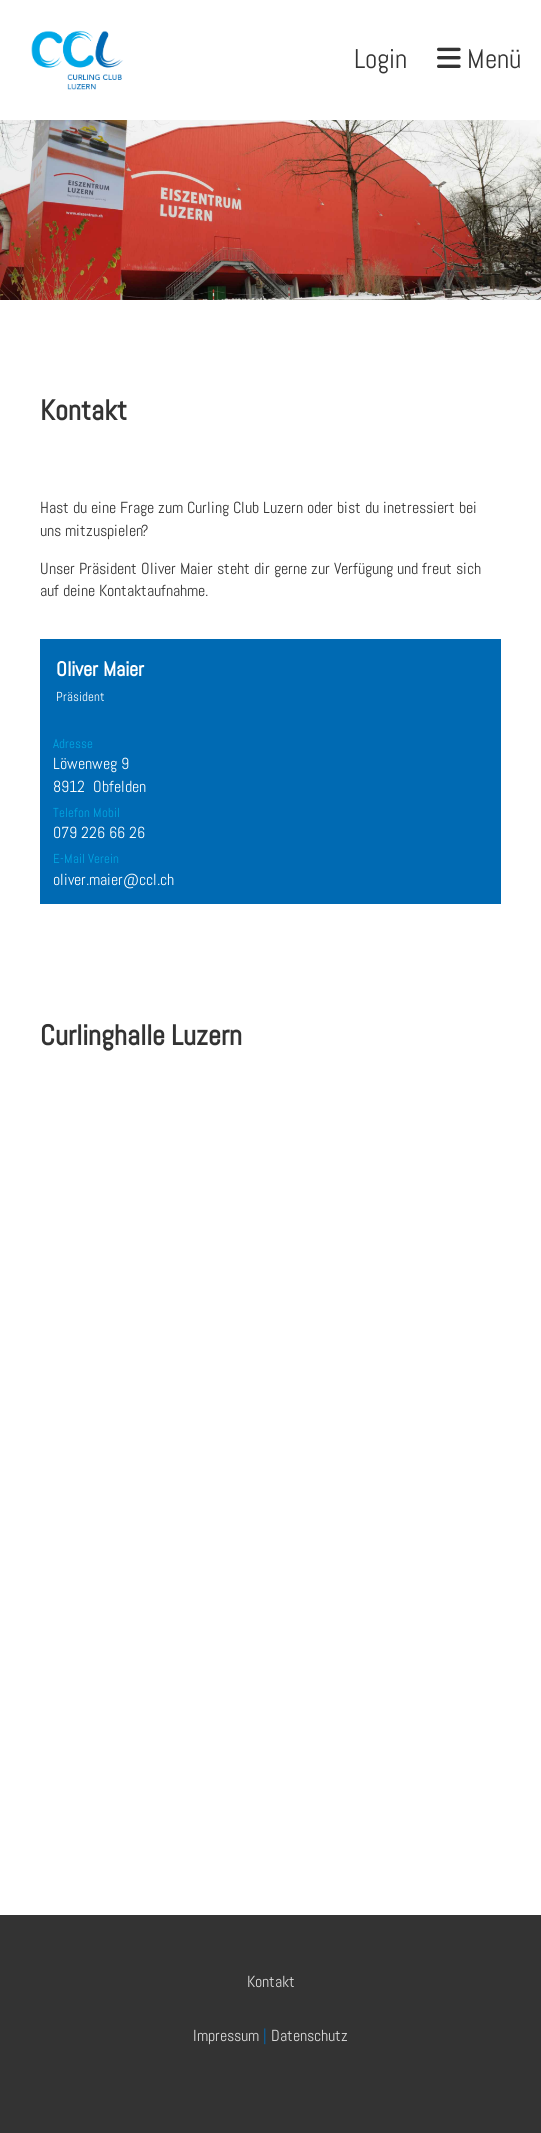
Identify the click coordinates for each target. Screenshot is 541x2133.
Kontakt (271, 1981)
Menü (479, 59)
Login (380, 59)
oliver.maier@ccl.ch (113, 879)
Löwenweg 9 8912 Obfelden (101, 774)
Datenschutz (309, 2035)
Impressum (226, 2035)
